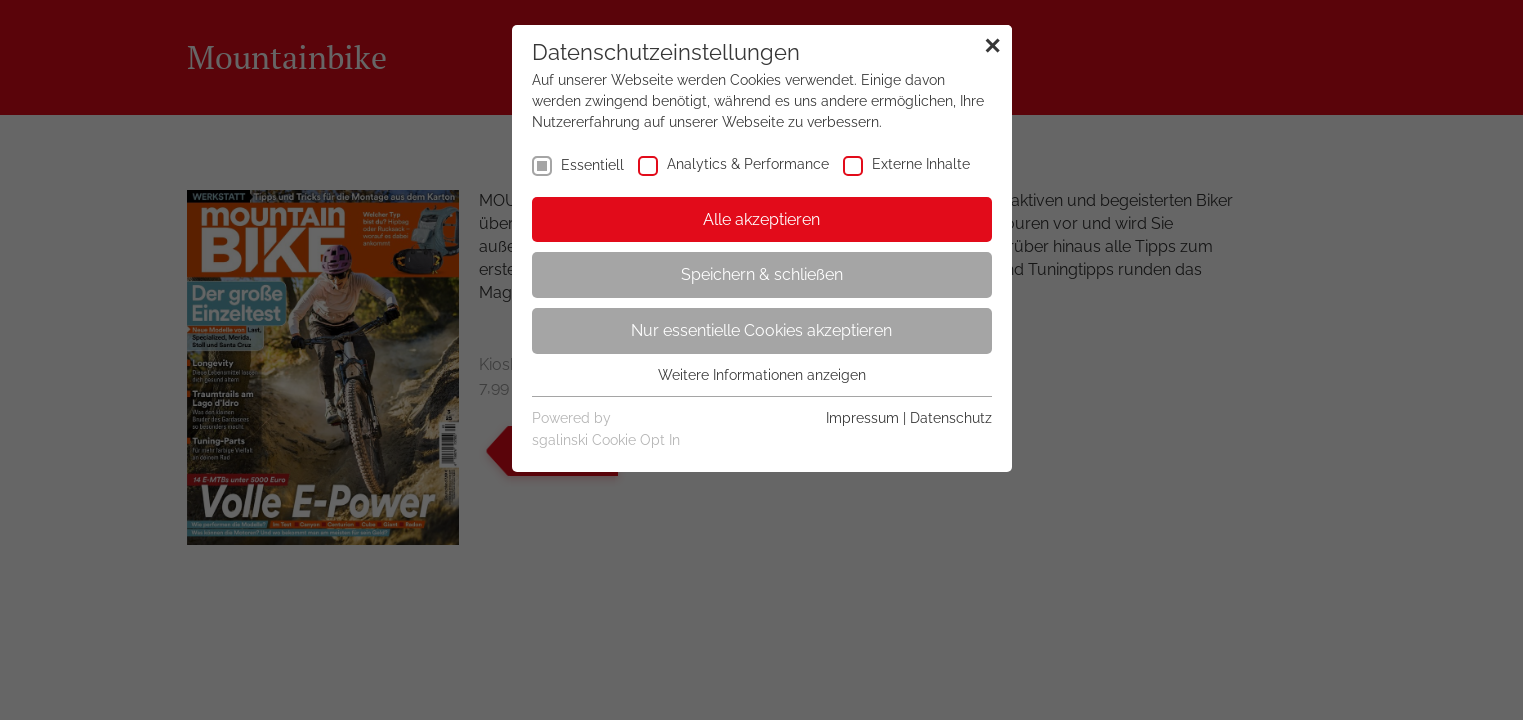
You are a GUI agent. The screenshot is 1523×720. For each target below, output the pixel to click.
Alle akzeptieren (761, 219)
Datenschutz (951, 418)
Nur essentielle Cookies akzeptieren (761, 330)
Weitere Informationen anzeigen (762, 375)
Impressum (862, 418)
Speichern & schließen (762, 274)
